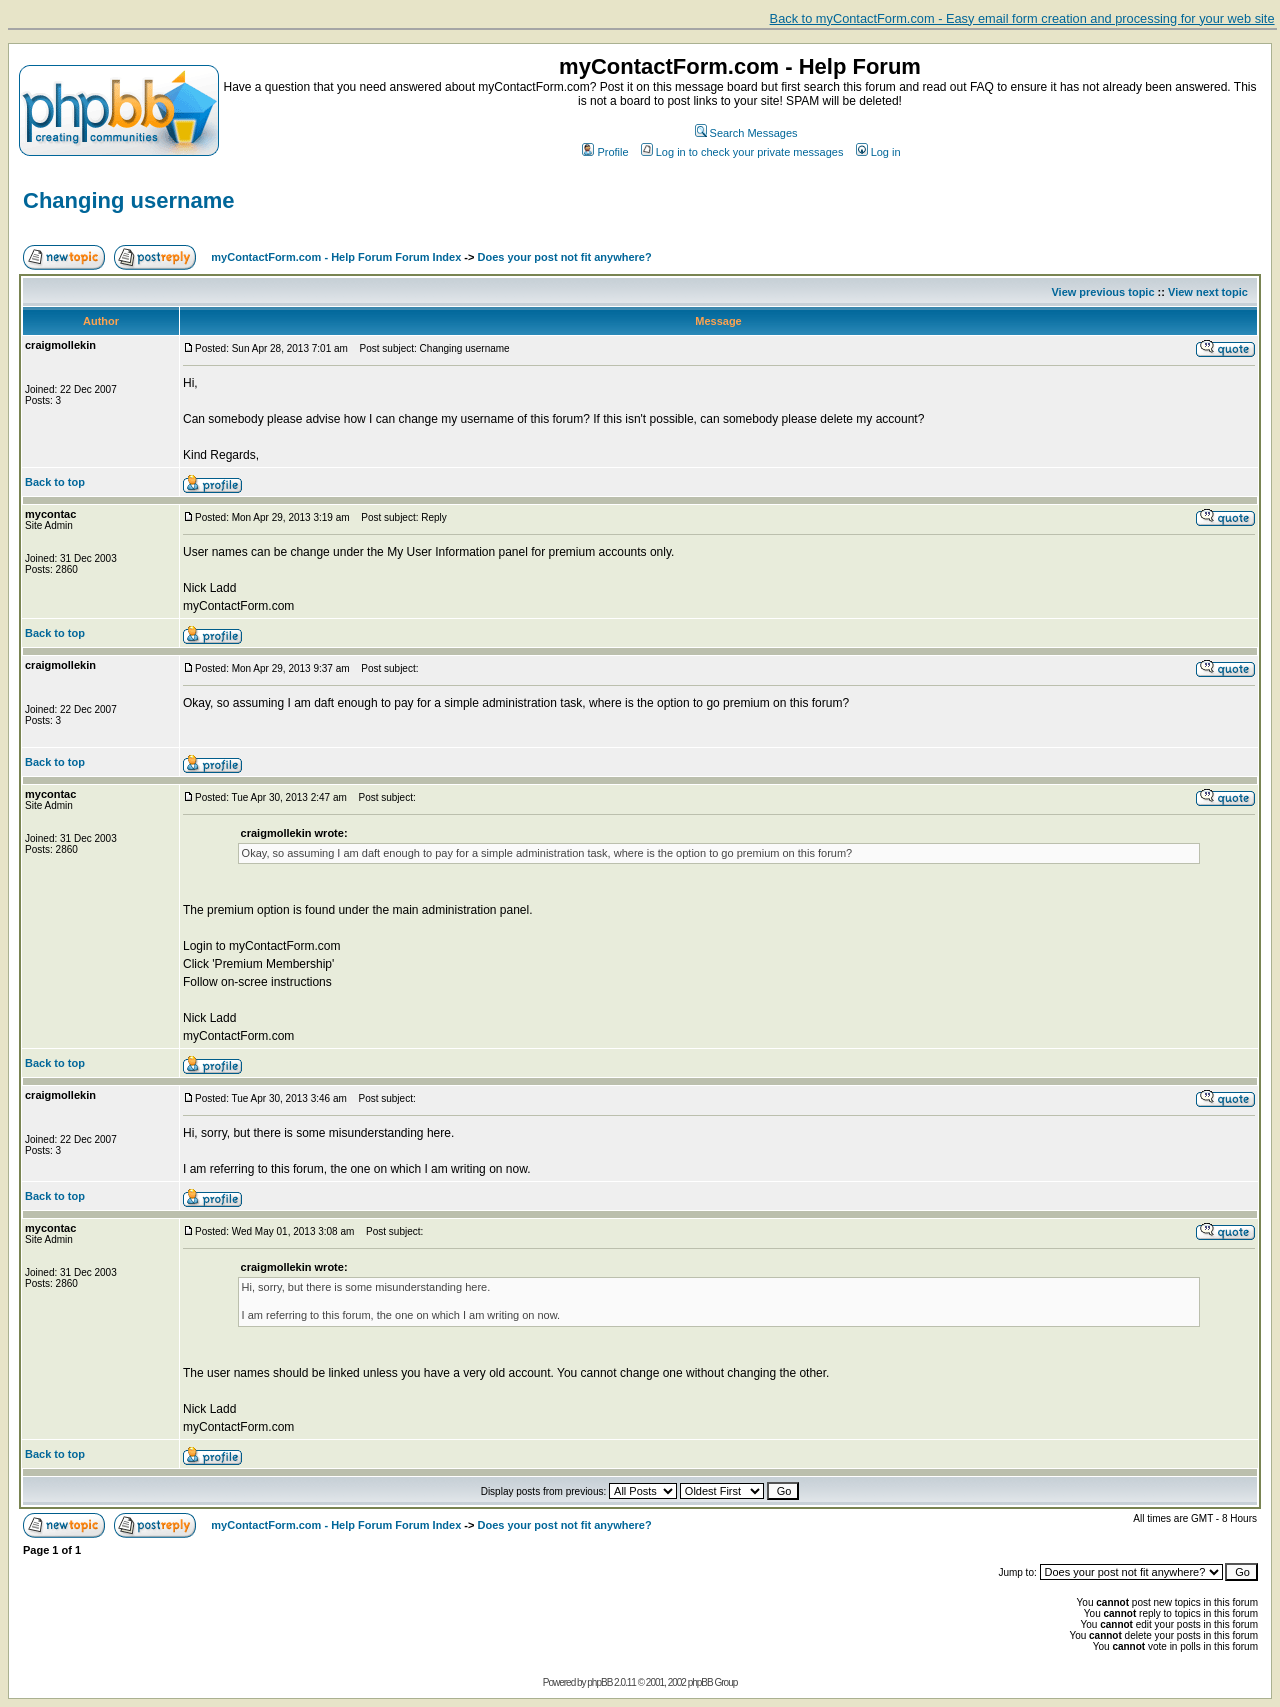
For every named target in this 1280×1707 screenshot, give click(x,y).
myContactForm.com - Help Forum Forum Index (336, 257)
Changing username (128, 200)
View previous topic (1102, 292)
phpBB (599, 1682)
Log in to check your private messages (742, 152)
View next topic (1208, 292)
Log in (878, 152)
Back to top (55, 482)
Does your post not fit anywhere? (565, 257)
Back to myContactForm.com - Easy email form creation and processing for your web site (1022, 18)
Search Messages (746, 133)
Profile (605, 152)
